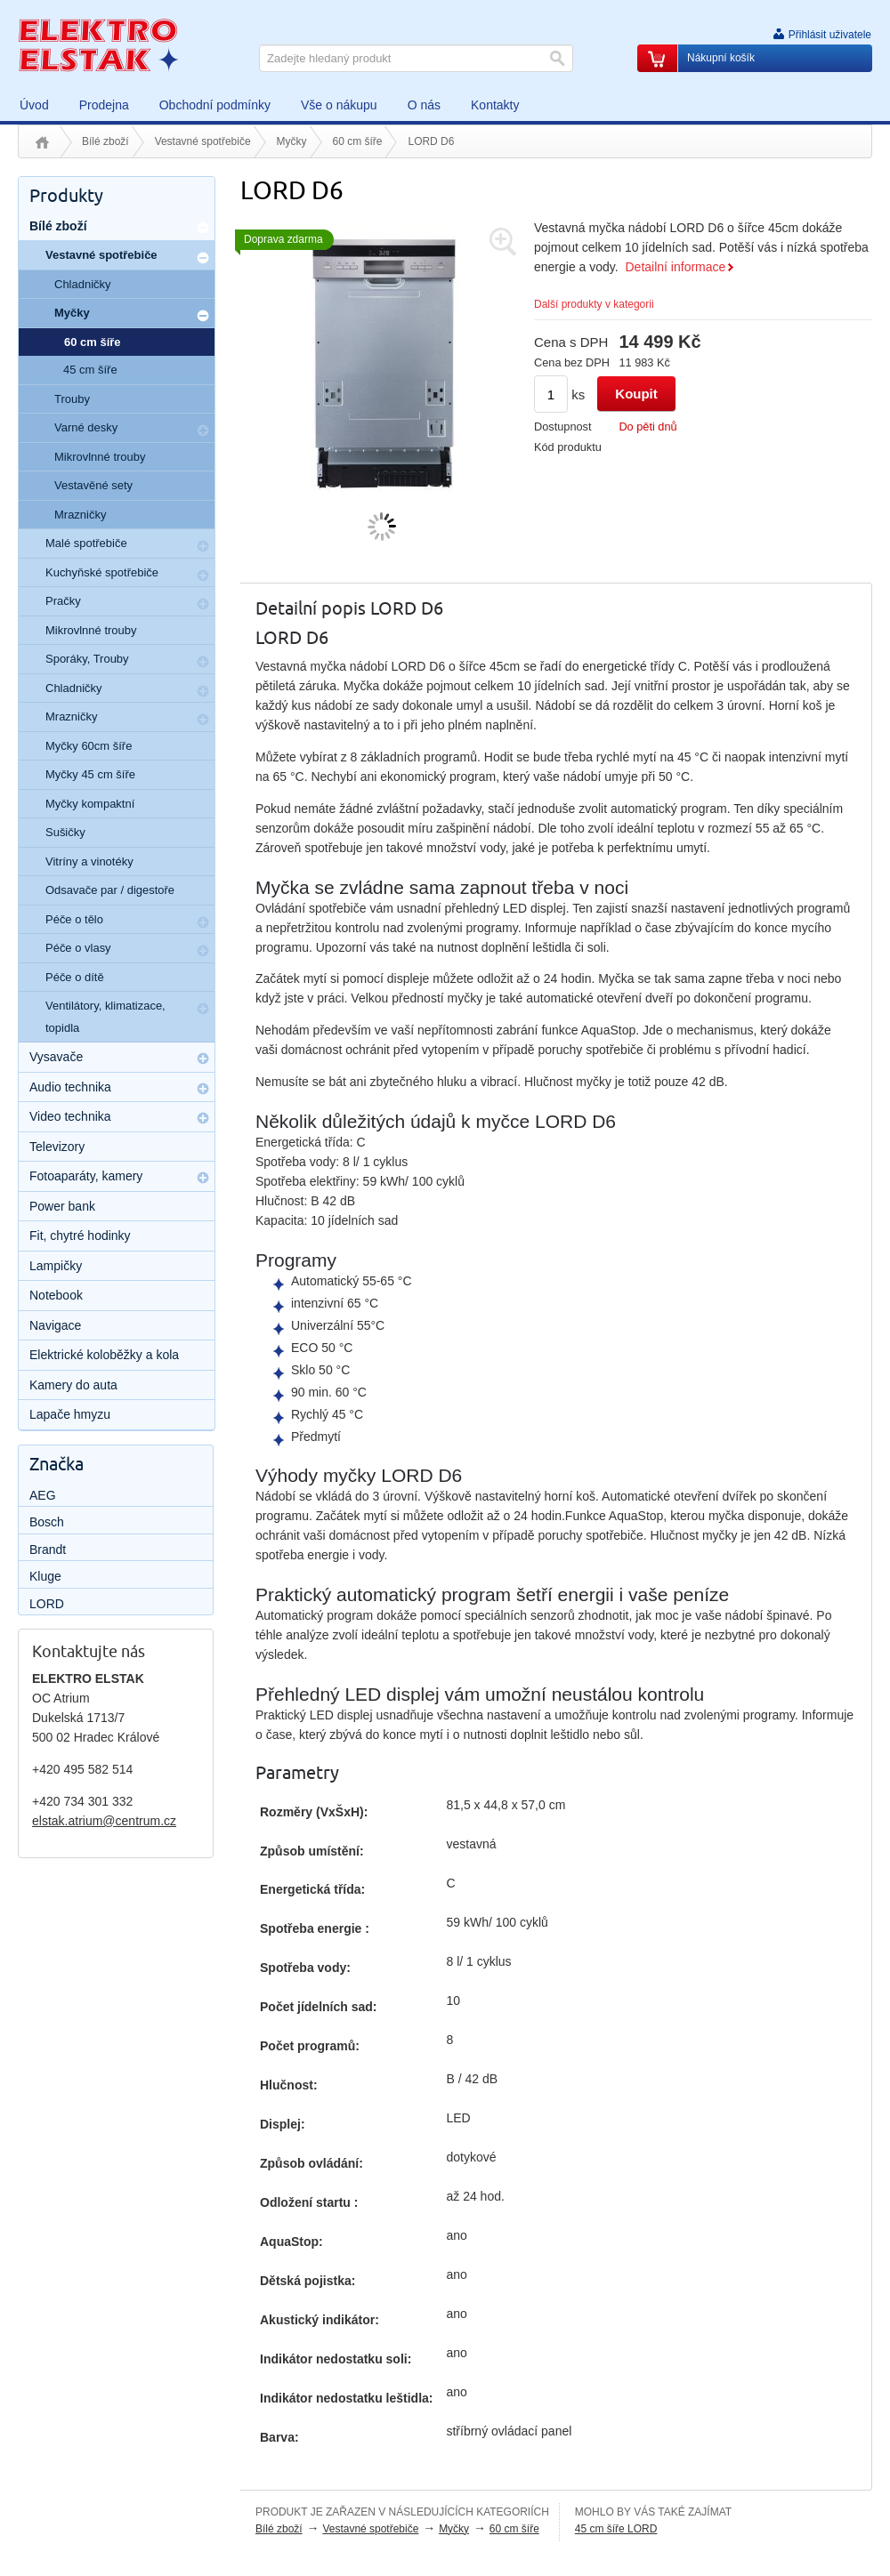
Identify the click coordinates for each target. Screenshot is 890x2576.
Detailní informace (675, 267)
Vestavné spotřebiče (203, 141)
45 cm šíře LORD (616, 2529)
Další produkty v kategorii (594, 304)
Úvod (42, 142)
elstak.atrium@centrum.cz (104, 1821)
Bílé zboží (105, 141)
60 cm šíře (358, 141)
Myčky (292, 141)
